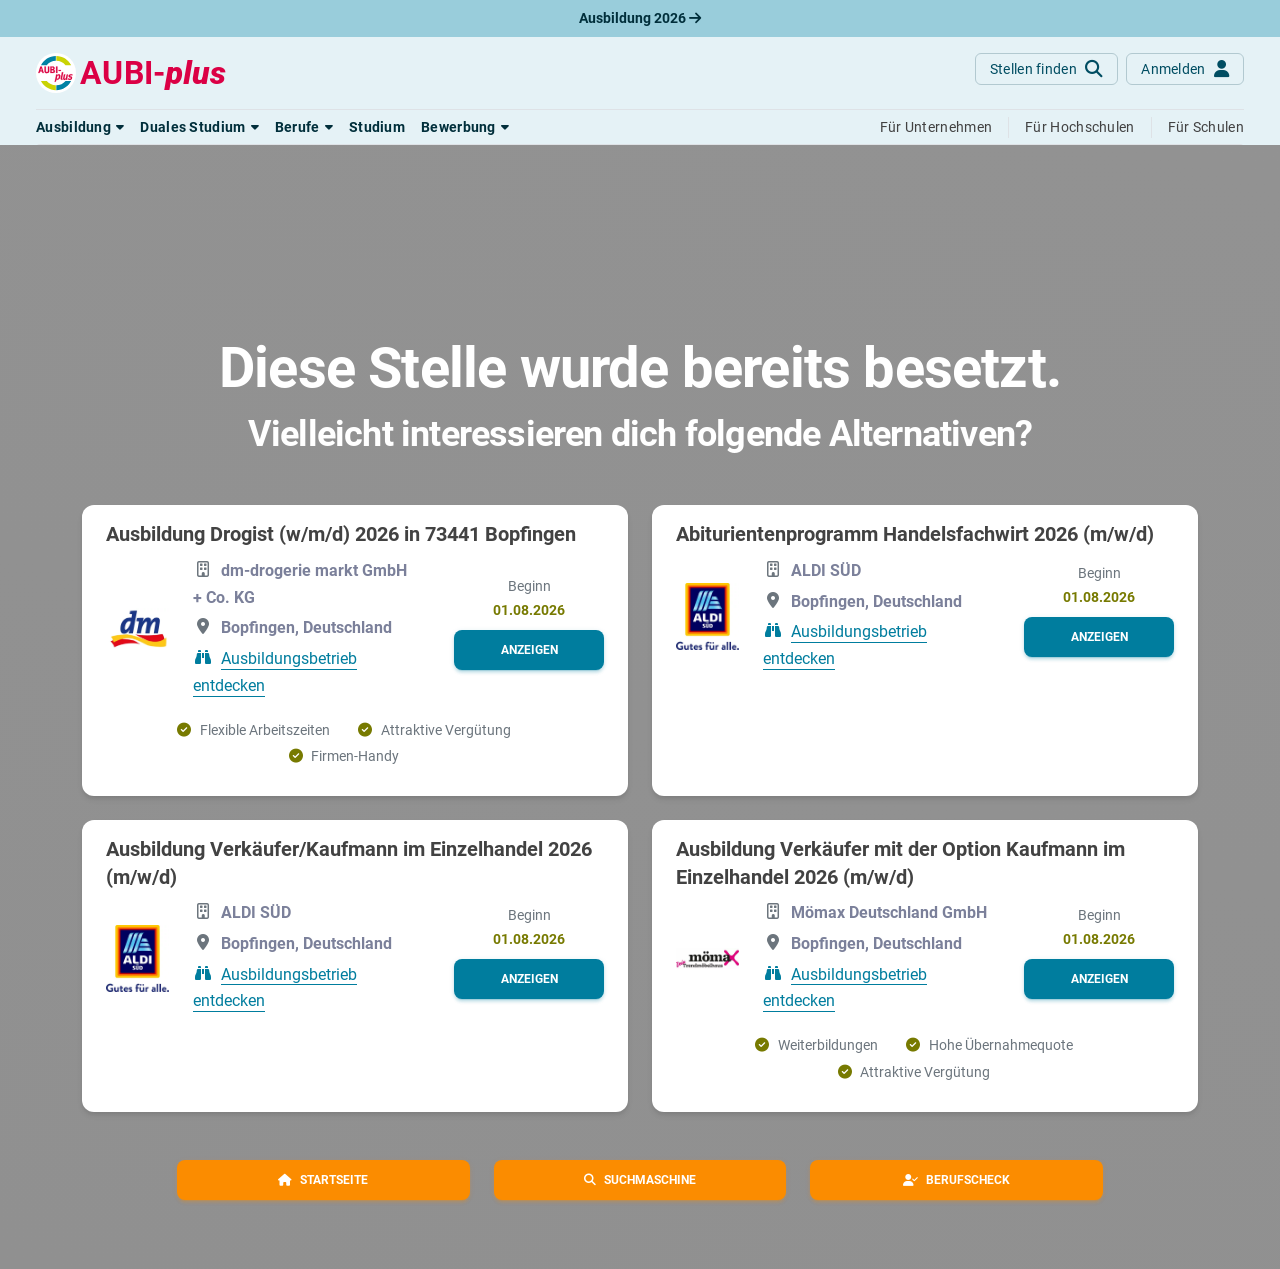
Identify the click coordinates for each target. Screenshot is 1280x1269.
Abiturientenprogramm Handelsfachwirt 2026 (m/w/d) (915, 534)
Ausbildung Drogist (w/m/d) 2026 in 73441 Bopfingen (341, 534)
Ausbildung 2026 (640, 18)
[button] (80, 127)
